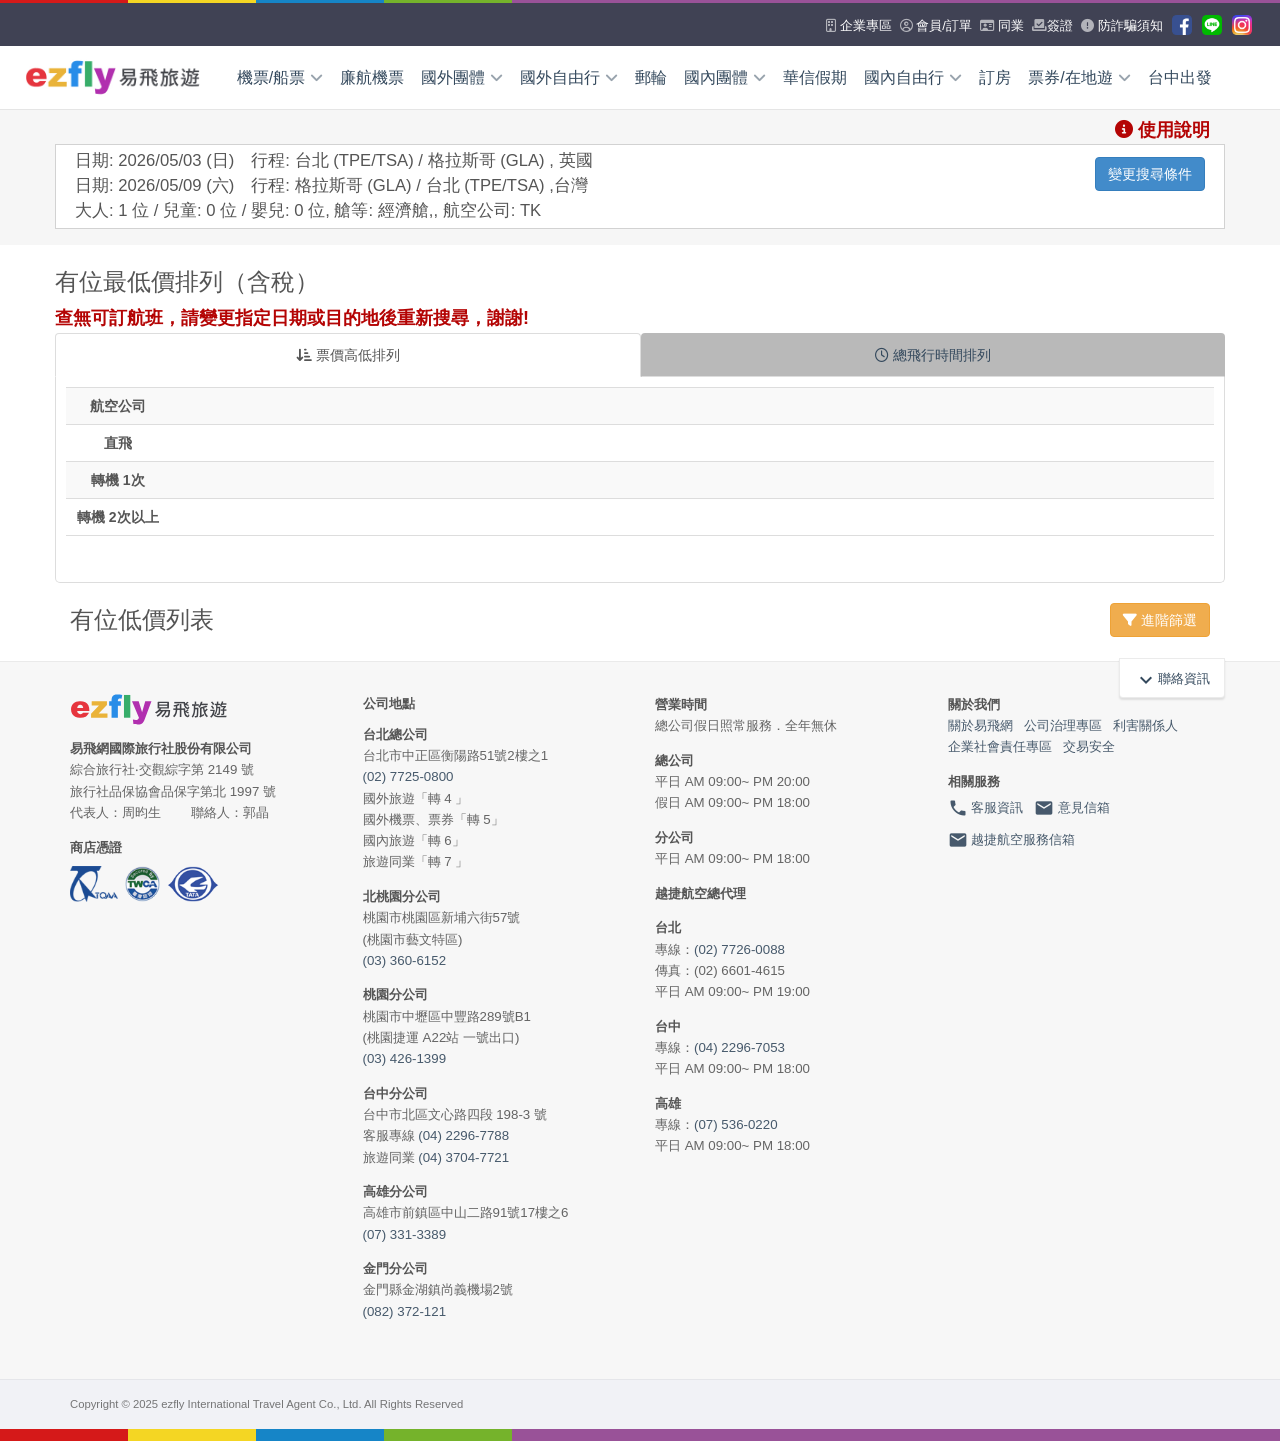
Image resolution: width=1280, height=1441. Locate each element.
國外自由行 (569, 77)
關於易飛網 (980, 725)
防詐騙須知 (1122, 25)
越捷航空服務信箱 (1012, 840)
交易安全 (1089, 746)
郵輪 (651, 77)
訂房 (995, 77)
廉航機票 (372, 77)
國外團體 (462, 77)
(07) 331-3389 (405, 1234)
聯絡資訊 (1172, 678)
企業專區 (859, 25)
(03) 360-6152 (405, 960)
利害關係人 (1145, 725)
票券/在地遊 (1079, 77)
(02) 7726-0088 (739, 949)
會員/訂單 (936, 25)
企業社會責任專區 (1000, 746)
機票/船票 (280, 77)
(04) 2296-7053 (739, 1047)
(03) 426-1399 (405, 1058)
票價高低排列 (348, 355)
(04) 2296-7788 (463, 1135)
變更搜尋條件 (1150, 174)
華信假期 (815, 77)
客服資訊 (986, 808)
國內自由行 (913, 77)
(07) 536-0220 (736, 1124)
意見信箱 (1072, 808)
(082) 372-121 (405, 1311)
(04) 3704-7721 (463, 1157)
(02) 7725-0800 (408, 776)
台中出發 (1180, 77)
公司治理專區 (1063, 725)
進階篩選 (1160, 620)
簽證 (1052, 25)
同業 (1002, 25)
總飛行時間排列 (933, 355)
